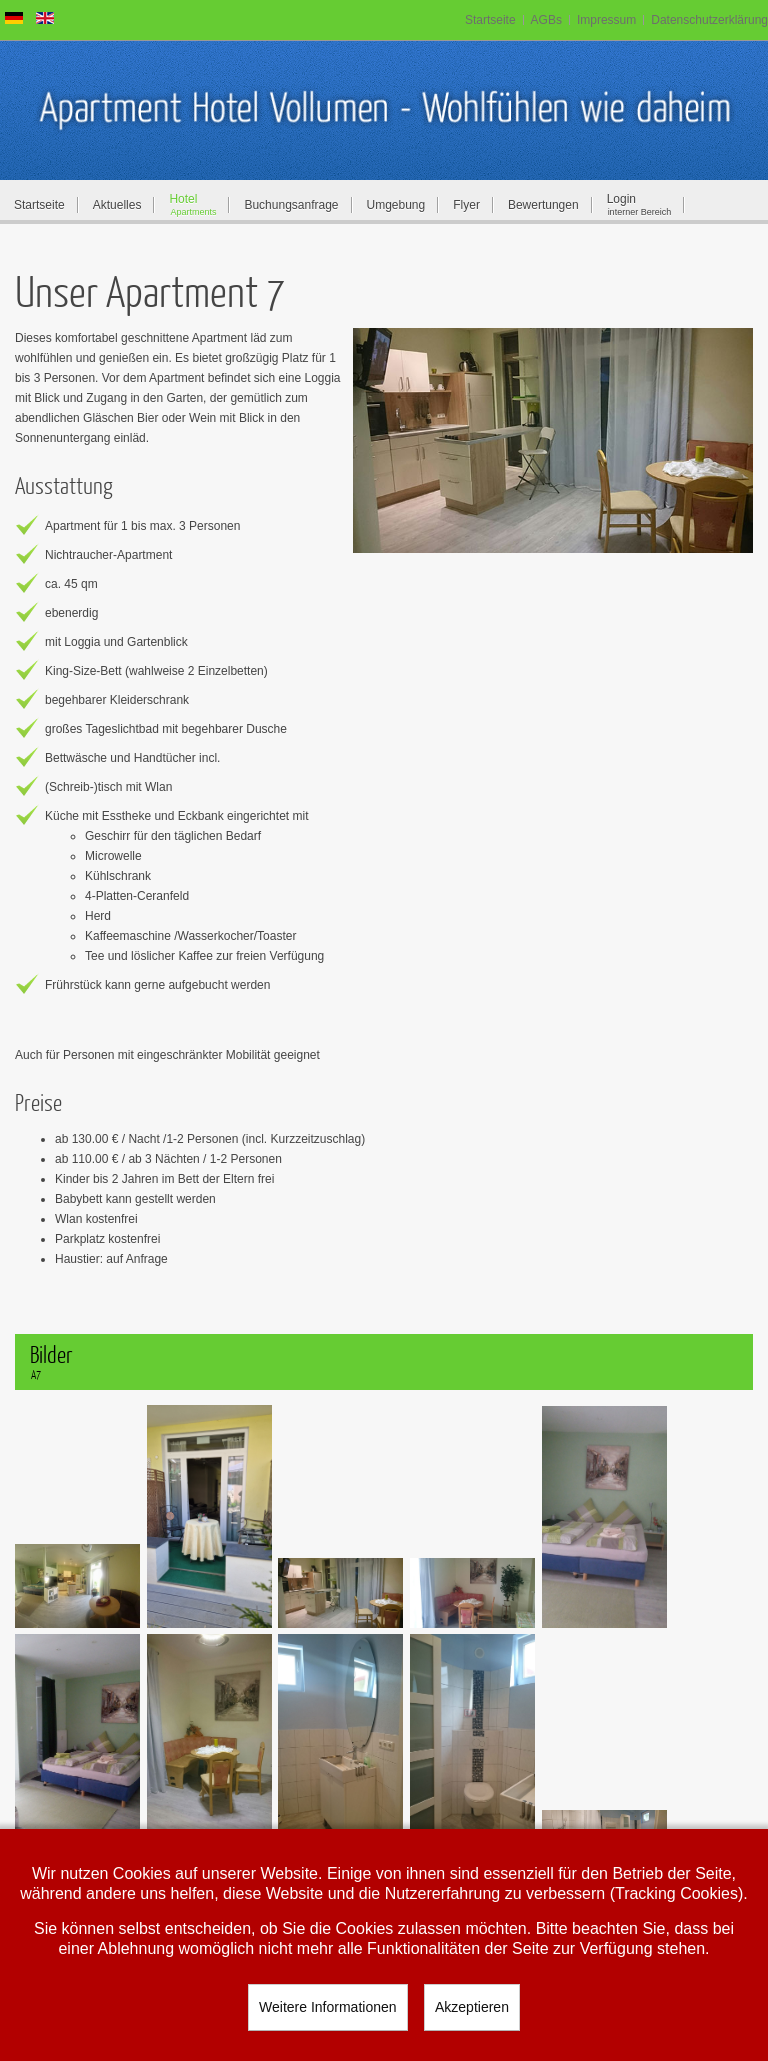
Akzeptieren (472, 2007)
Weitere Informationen (327, 2007)
